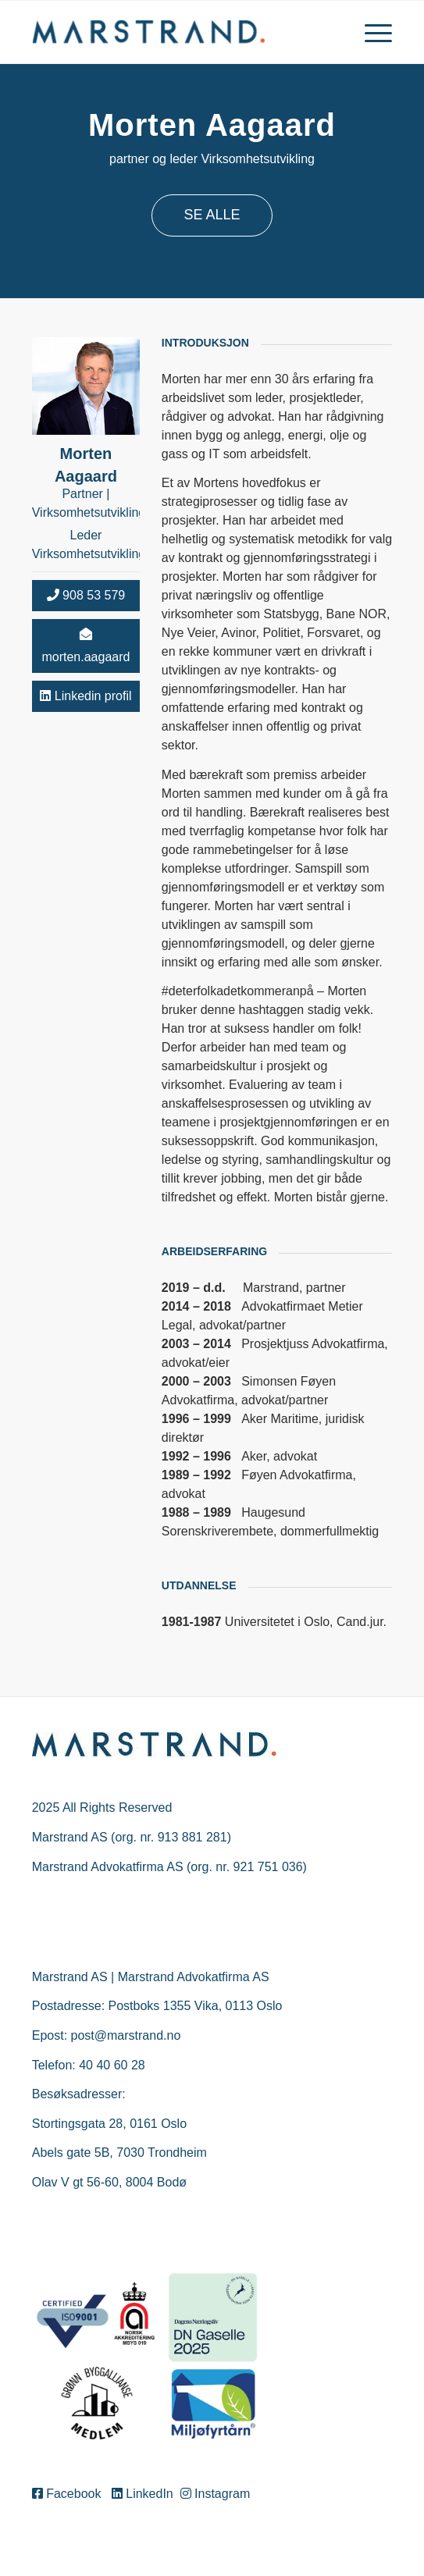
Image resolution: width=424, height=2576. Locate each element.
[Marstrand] (176, 32)
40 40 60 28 (112, 2065)
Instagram (215, 2493)
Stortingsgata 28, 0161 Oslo (109, 2123)
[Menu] (370, 32)
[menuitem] (370, 32)
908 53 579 (86, 595)
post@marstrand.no (126, 2035)
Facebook (70, 2493)
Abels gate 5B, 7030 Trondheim (119, 2152)
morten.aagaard (85, 646)
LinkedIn (144, 2493)
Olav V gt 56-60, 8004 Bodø (109, 2182)
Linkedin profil (85, 696)
